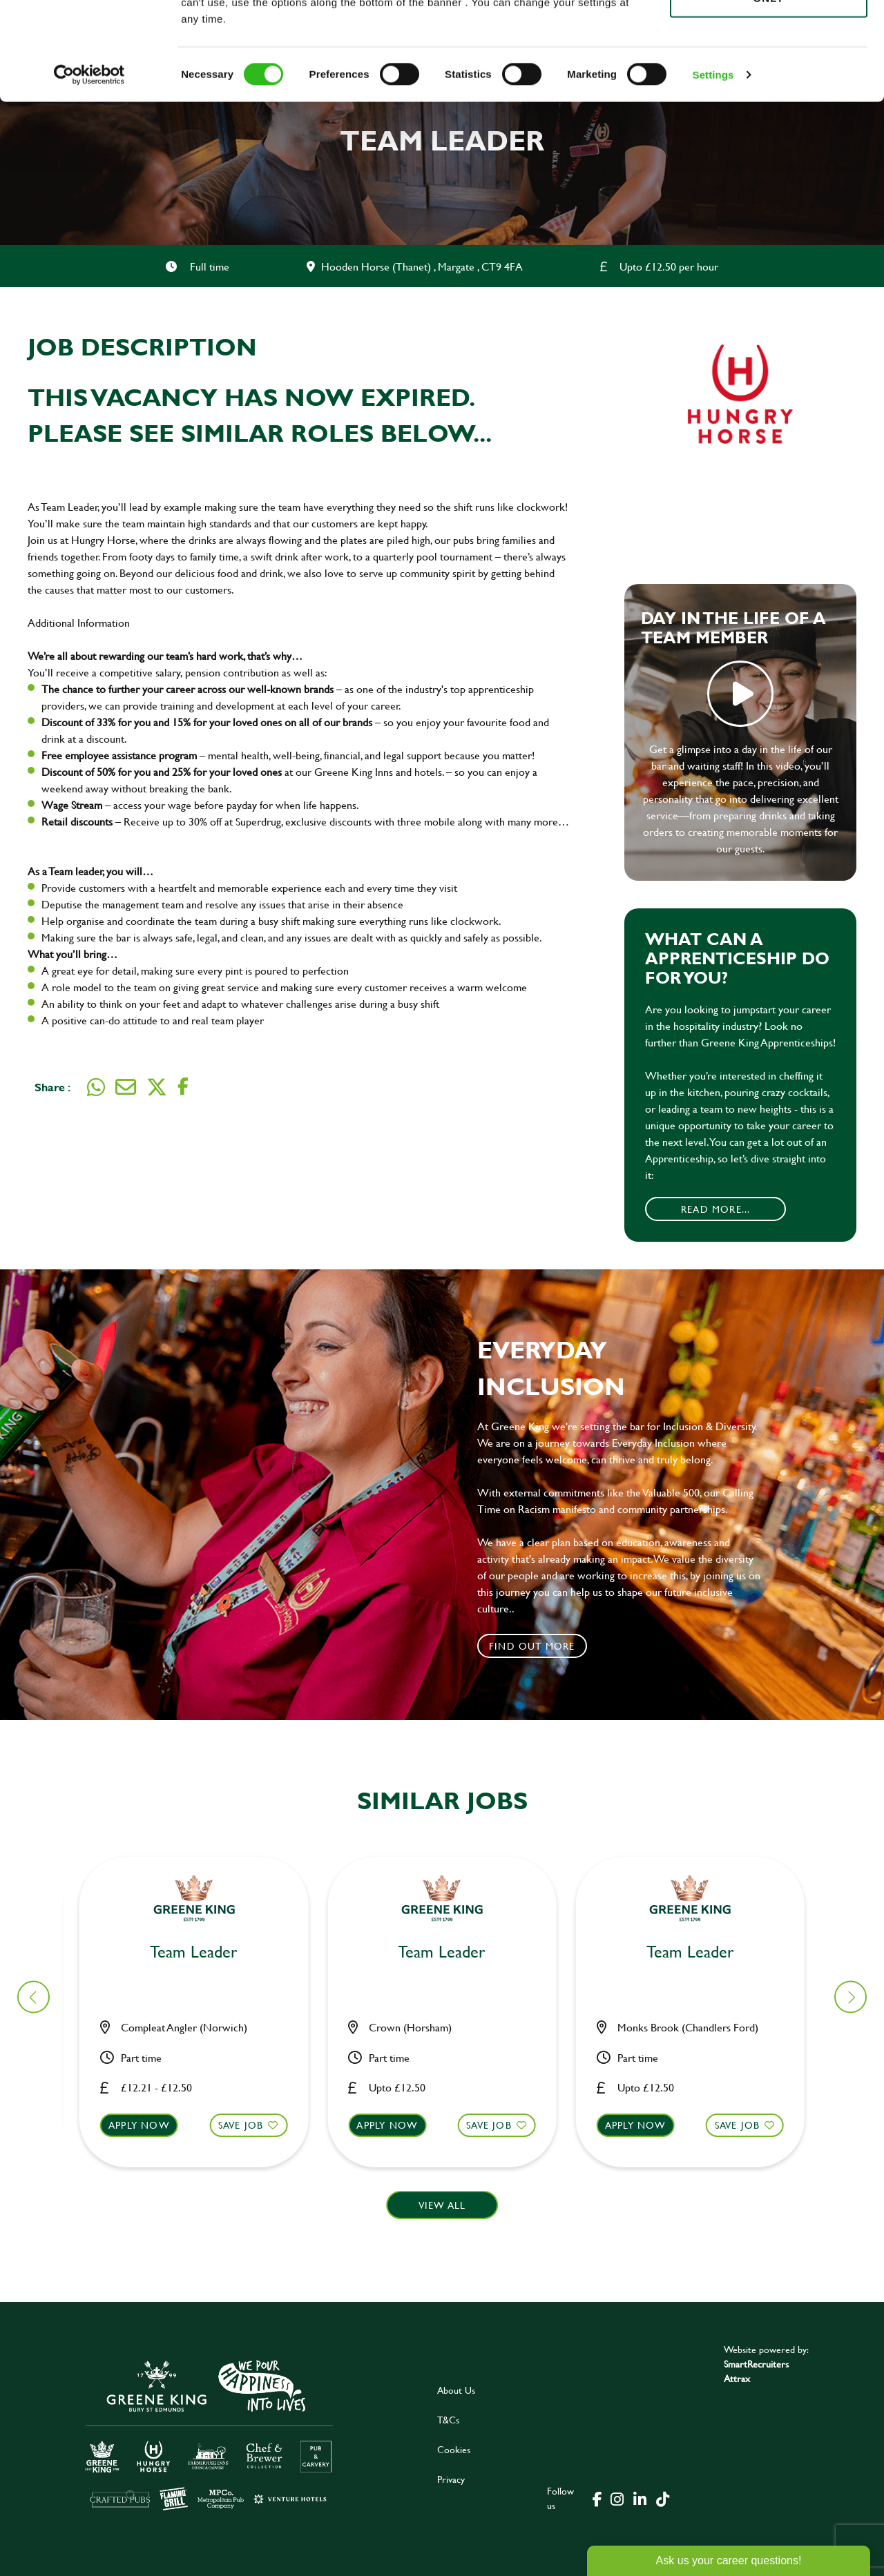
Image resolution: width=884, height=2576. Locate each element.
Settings (713, 172)
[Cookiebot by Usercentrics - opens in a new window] (89, 172)
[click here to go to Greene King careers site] (209, 2434)
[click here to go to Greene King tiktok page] (662, 2498)
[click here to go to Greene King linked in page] (639, 2498)
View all (442, 2205)
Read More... (715, 1209)
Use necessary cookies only (769, 87)
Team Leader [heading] (202, 1952)
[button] (202, 2138)
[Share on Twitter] (156, 1087)
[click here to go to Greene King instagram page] (617, 2498)
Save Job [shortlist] (249, 2125)
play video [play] (740, 694)
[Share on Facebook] (183, 1086)
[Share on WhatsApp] (96, 1087)
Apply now (147, 2125)
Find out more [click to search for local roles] (532, 1646)
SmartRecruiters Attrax (756, 2371)
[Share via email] (125, 1087)
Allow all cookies (768, 35)
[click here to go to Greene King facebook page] (597, 2498)
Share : (52, 1087)
